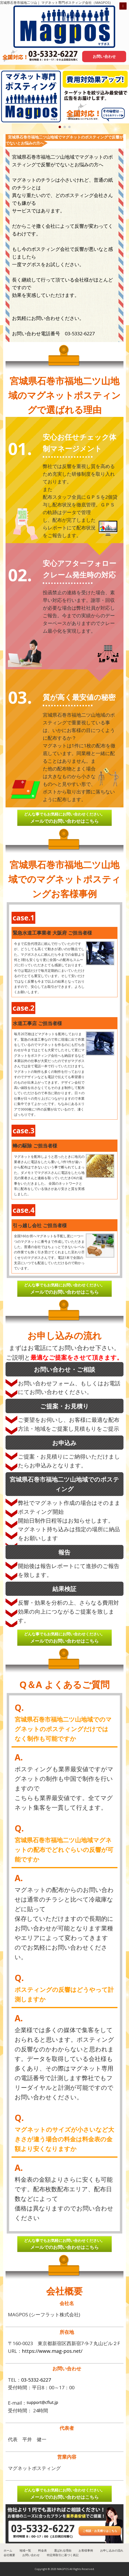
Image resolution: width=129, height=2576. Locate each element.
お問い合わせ (104, 56)
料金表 (42, 2550)
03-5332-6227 (80, 333)
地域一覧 (25, 2550)
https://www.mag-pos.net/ (52, 2351)
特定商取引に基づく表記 (63, 2555)
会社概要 (9, 2555)
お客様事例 (86, 2550)
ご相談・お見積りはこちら (100, 2531)
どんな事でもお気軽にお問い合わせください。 (64, 817)
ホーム (8, 2550)
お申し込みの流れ (111, 2550)
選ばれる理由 (62, 2550)
